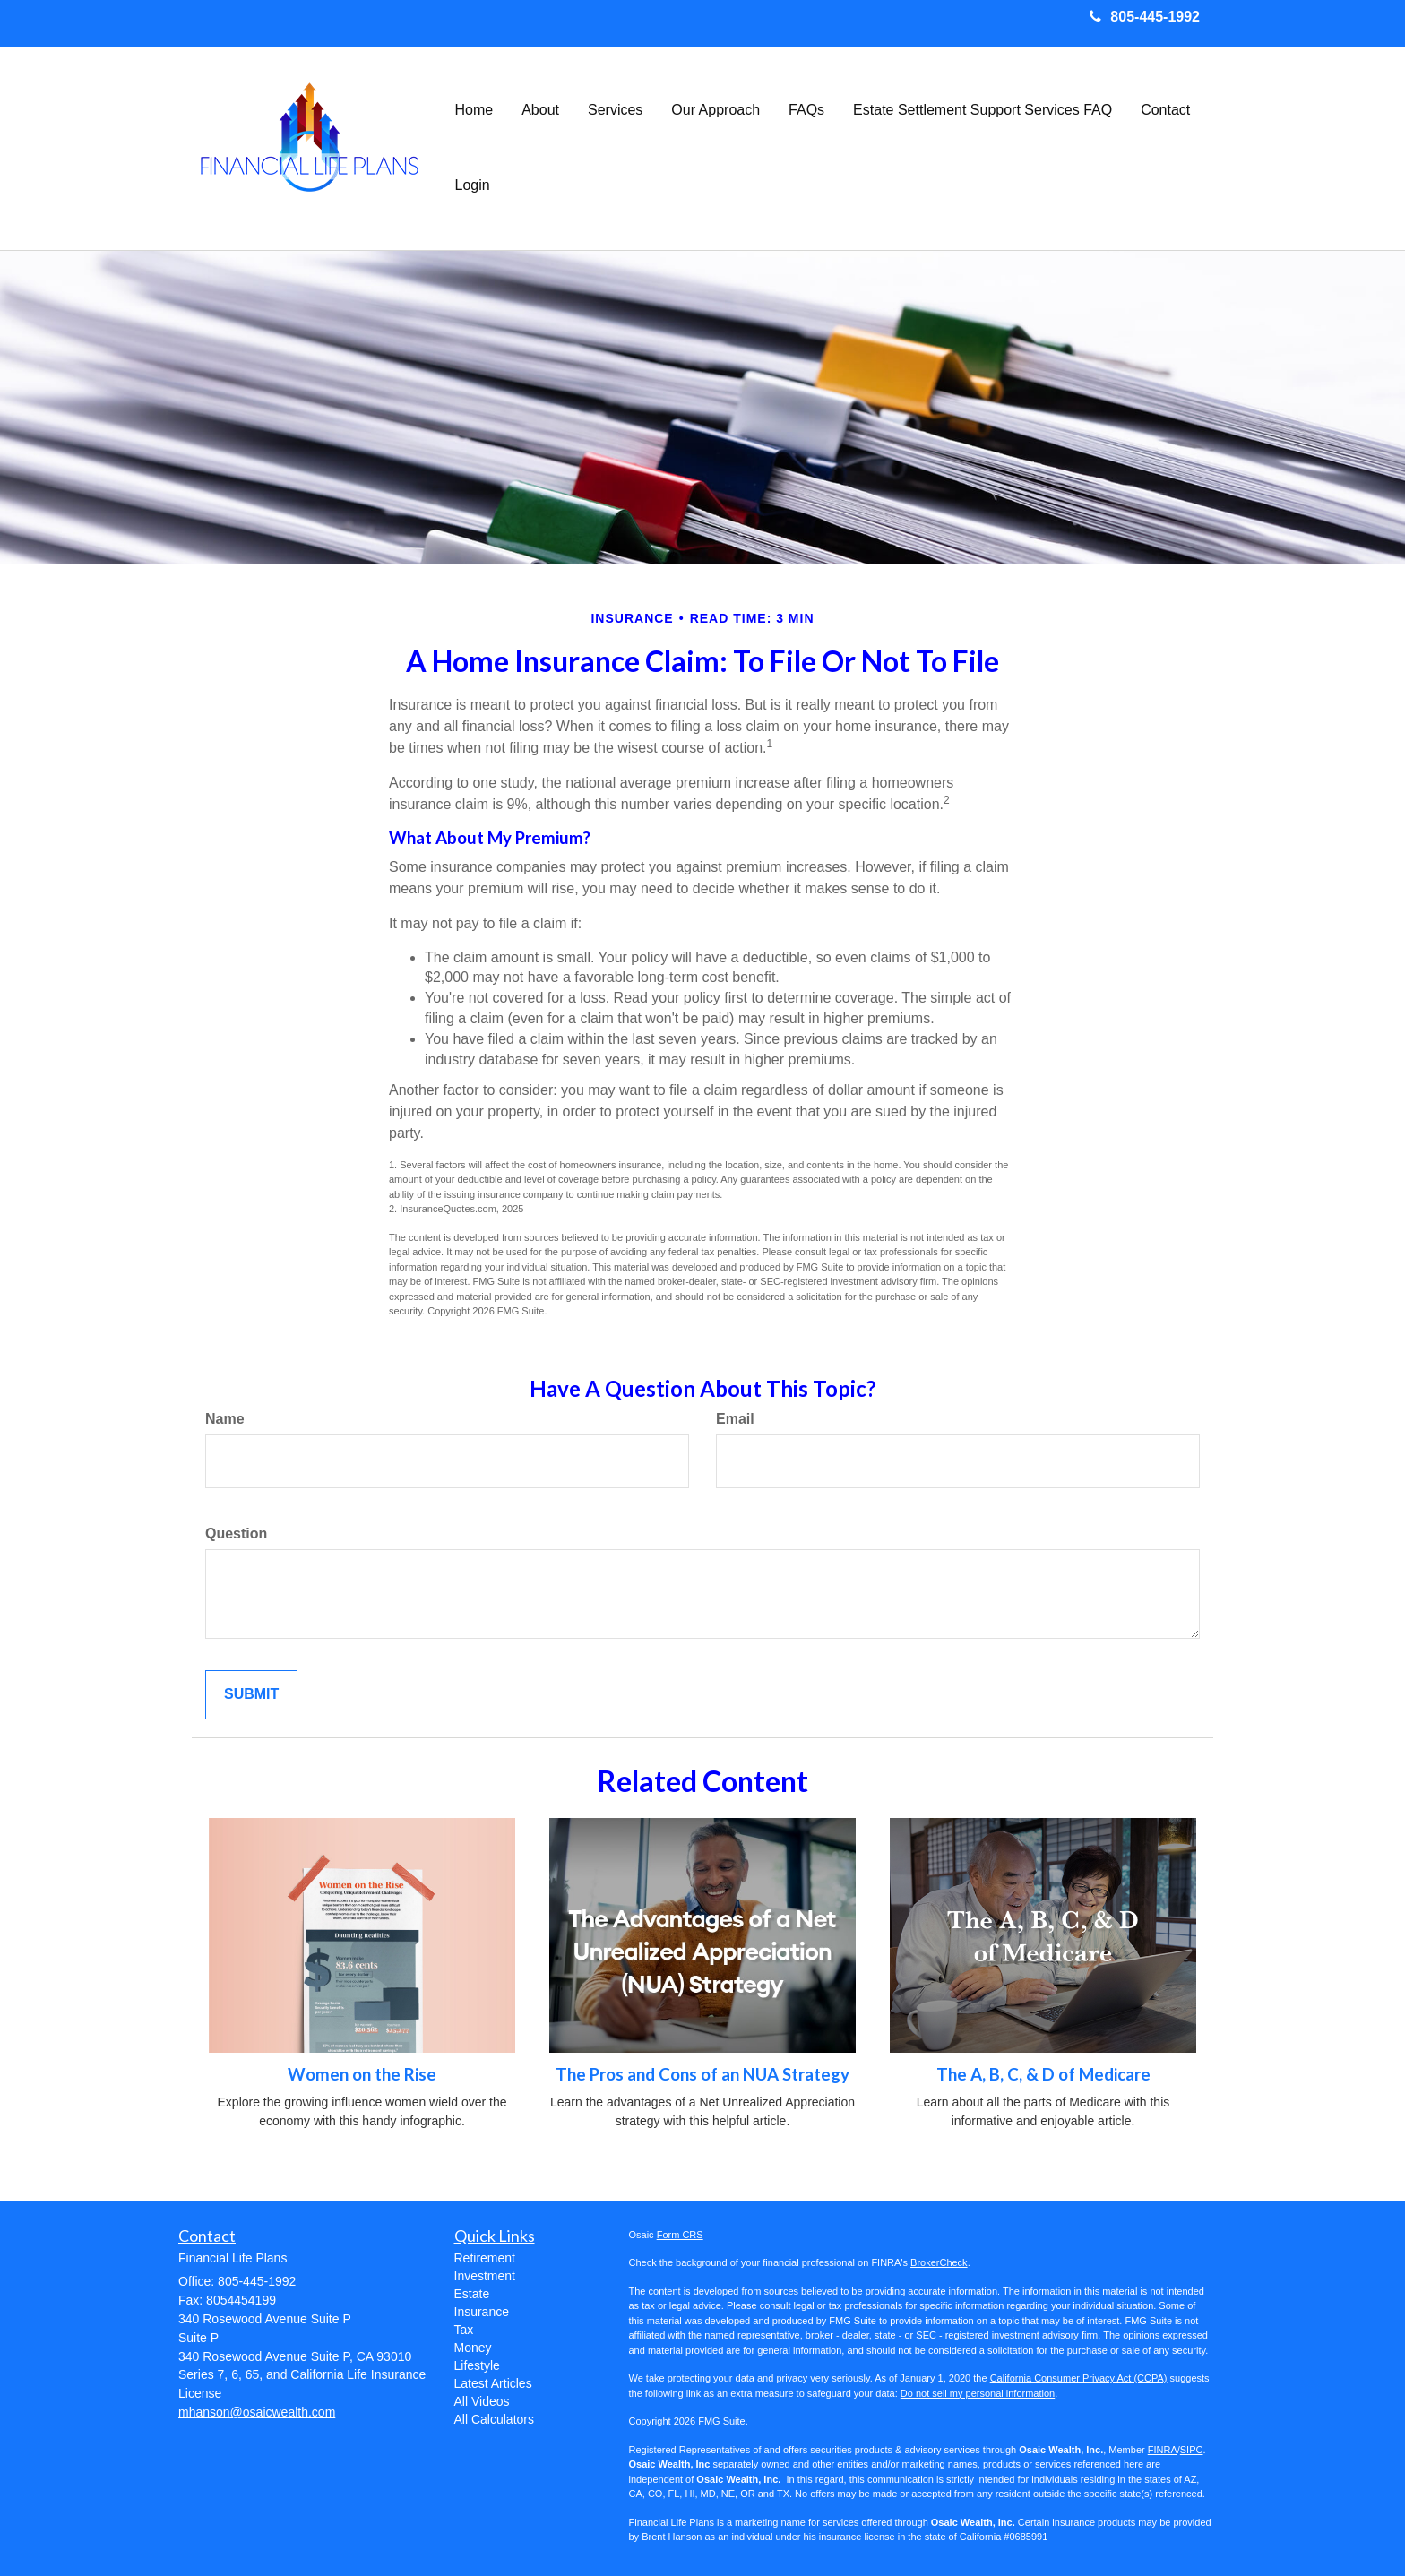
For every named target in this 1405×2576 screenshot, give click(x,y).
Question (236, 1533)
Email (735, 1418)
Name (225, 1418)
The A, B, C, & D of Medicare (1043, 2074)
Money (473, 2347)
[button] (540, 110)
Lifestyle (477, 2365)
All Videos (482, 2401)
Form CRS (680, 2234)
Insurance (481, 2312)
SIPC (1191, 2449)
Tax (464, 2329)
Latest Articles (493, 2383)
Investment (484, 2276)
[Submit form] (251, 1694)
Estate (472, 2294)
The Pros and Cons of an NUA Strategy (702, 2074)
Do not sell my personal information (978, 2393)
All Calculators (494, 2419)
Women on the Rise (362, 2074)
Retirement (484, 2258)
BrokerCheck (939, 2262)
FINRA (1162, 2449)
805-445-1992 (1145, 16)
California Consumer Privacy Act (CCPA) (1079, 2378)
